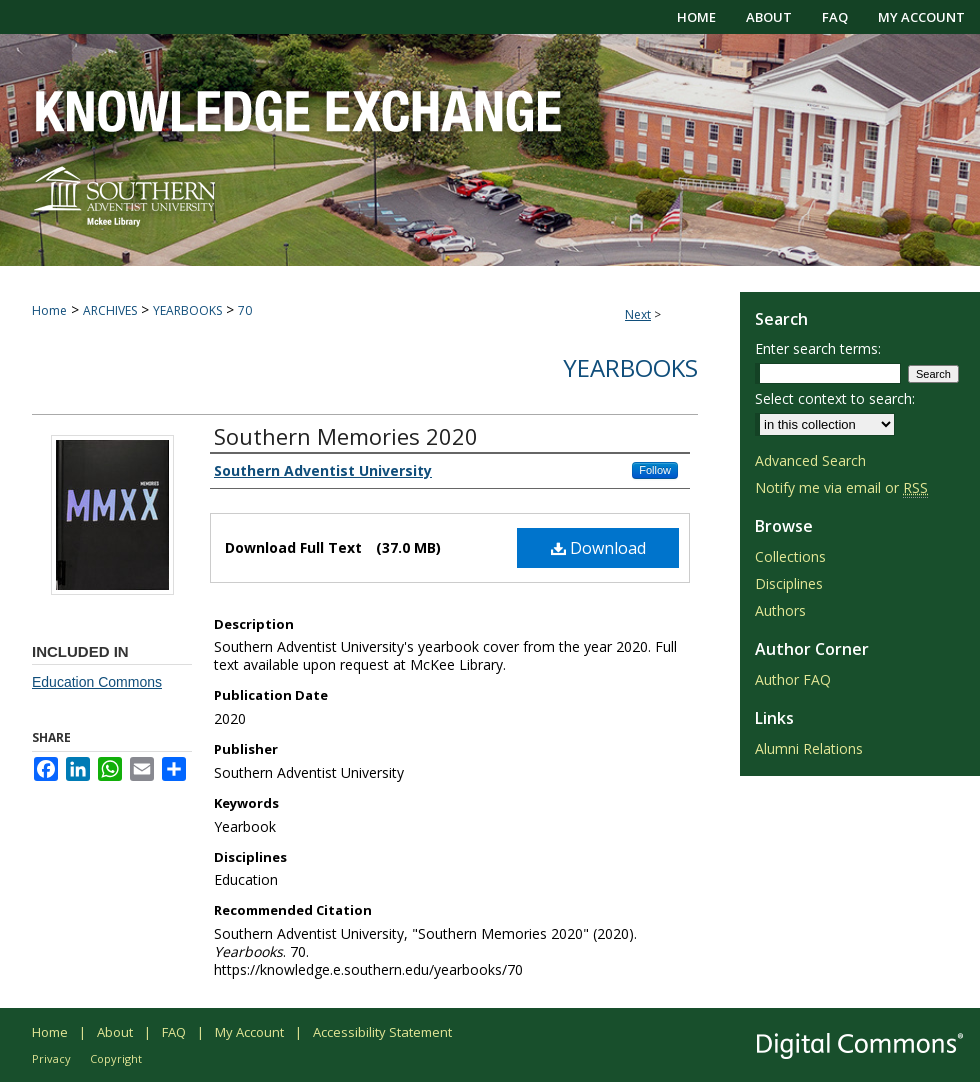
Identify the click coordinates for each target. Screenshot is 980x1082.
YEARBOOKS (187, 310)
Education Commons (97, 682)
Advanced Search (810, 460)
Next (638, 314)
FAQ (174, 1032)
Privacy (51, 1058)
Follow (655, 470)
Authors (780, 610)
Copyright (116, 1058)
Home (49, 310)
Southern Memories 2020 (346, 436)
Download (598, 548)
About (115, 1032)
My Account (249, 1032)
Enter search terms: (818, 348)
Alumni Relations (809, 748)
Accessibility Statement (382, 1032)
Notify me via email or (841, 487)
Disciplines (789, 583)
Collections (790, 556)
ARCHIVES (110, 310)
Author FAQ (793, 679)
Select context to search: (835, 398)
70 (245, 310)
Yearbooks (630, 367)
